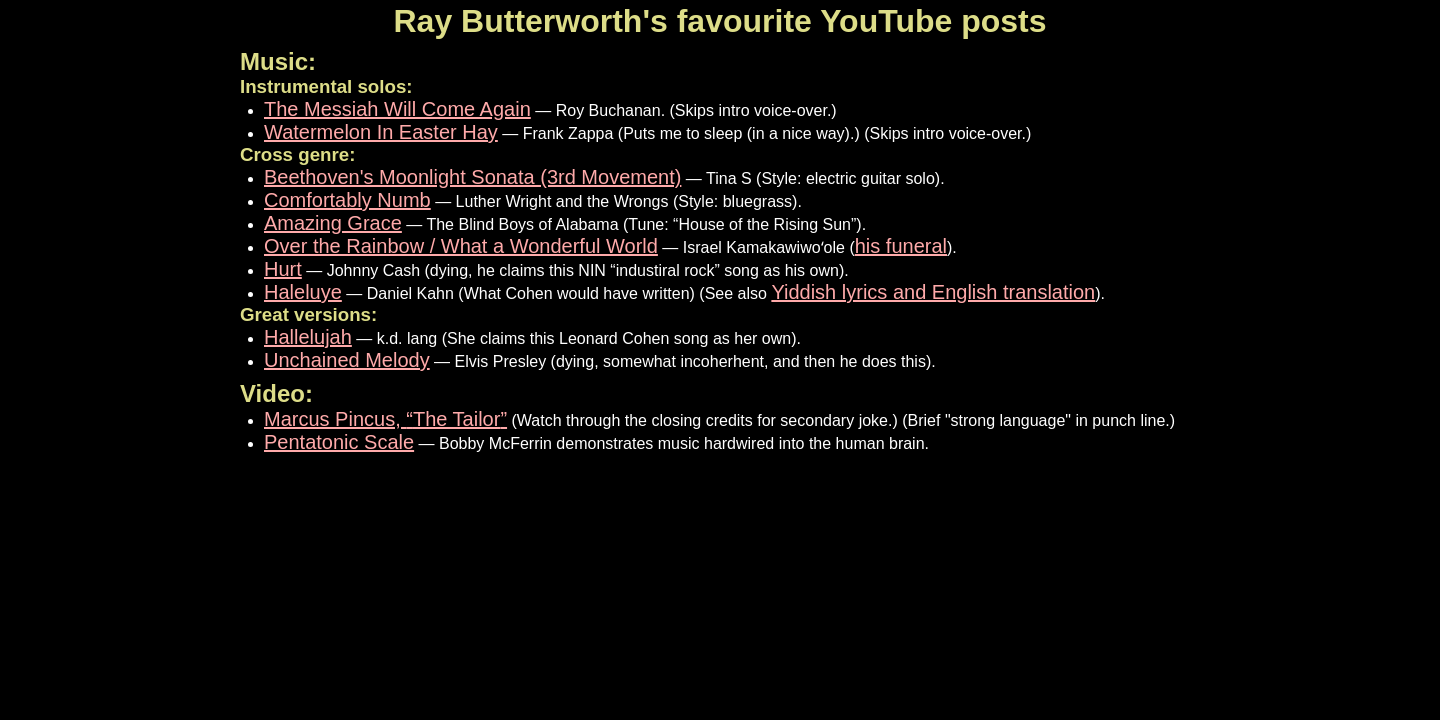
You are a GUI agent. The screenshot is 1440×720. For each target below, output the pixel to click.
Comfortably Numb (347, 200)
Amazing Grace (333, 223)
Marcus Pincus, (385, 419)
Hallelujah (308, 337)
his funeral (901, 246)
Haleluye (303, 292)
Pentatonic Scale (339, 442)
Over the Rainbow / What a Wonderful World (461, 246)
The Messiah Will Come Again (397, 109)
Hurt (283, 269)
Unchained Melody (347, 360)
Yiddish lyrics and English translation (933, 292)
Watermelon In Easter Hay (381, 132)
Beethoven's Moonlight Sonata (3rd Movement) (472, 177)
